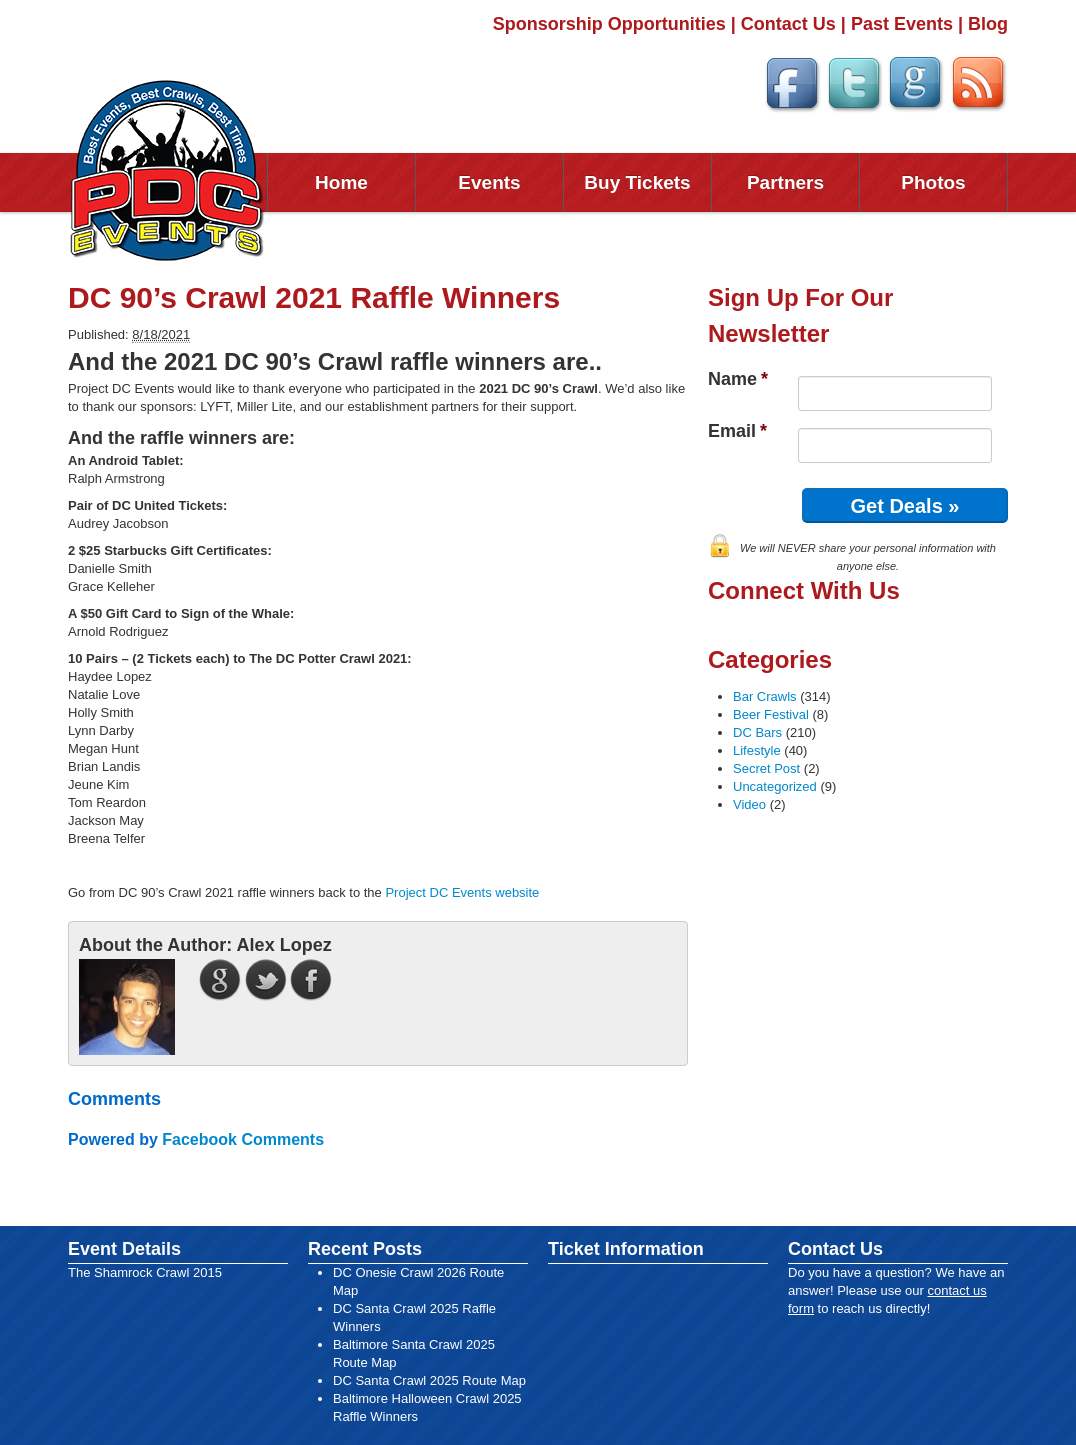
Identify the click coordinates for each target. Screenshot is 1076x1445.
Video (749, 804)
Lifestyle (757, 750)
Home (341, 182)
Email (737, 431)
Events (489, 182)
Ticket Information (626, 1249)
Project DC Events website (462, 892)
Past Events (902, 24)
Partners (785, 182)
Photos (933, 182)
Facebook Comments (243, 1139)
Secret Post (766, 768)
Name (738, 379)
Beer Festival (771, 714)
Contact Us (788, 24)
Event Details (124, 1249)
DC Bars (757, 732)
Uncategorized (775, 786)
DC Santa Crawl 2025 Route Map (429, 1380)
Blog (988, 24)
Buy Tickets (637, 182)
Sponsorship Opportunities (609, 24)
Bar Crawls (765, 696)
